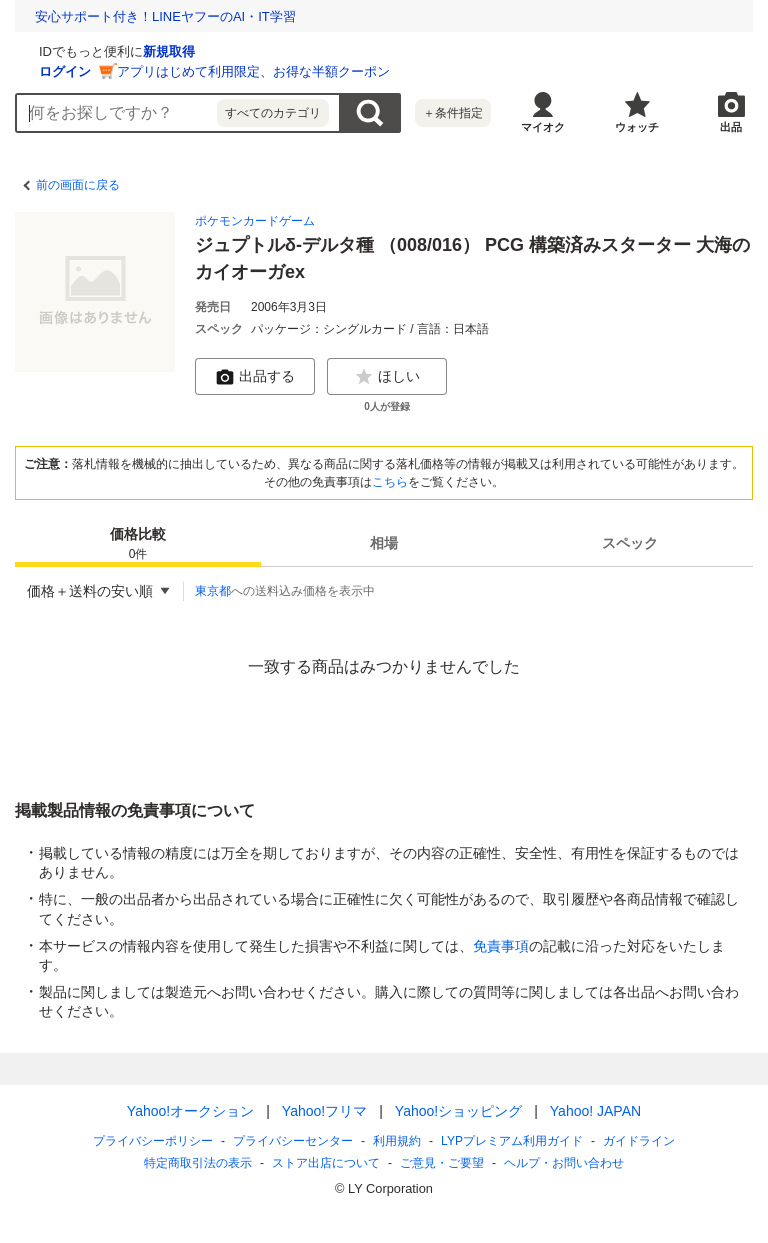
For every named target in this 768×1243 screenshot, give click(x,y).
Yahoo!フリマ (324, 1111)
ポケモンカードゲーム (255, 221)
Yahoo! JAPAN (595, 1111)
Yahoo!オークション (190, 1111)
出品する (255, 377)
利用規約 (397, 1141)
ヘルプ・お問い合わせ (564, 1163)
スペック (630, 543)
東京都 (213, 591)
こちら (390, 482)
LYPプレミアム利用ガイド (512, 1141)
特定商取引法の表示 (198, 1163)
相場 (384, 543)
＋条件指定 (453, 113)
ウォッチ (637, 127)
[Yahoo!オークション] (141, 49)
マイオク (543, 127)
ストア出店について (326, 1163)
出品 (731, 127)
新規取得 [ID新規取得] (407, 51)
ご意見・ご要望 (442, 1163)
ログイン (303, 71)
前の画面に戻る (78, 185)
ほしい (387, 377)
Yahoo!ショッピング (458, 1111)
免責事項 (501, 946)
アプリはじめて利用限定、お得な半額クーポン (491, 71)
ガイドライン (639, 1141)
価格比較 (138, 544)
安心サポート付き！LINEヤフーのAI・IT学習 (165, 16)
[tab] (138, 543)
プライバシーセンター (293, 1141)
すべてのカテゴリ (273, 113)
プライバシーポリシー (153, 1141)
